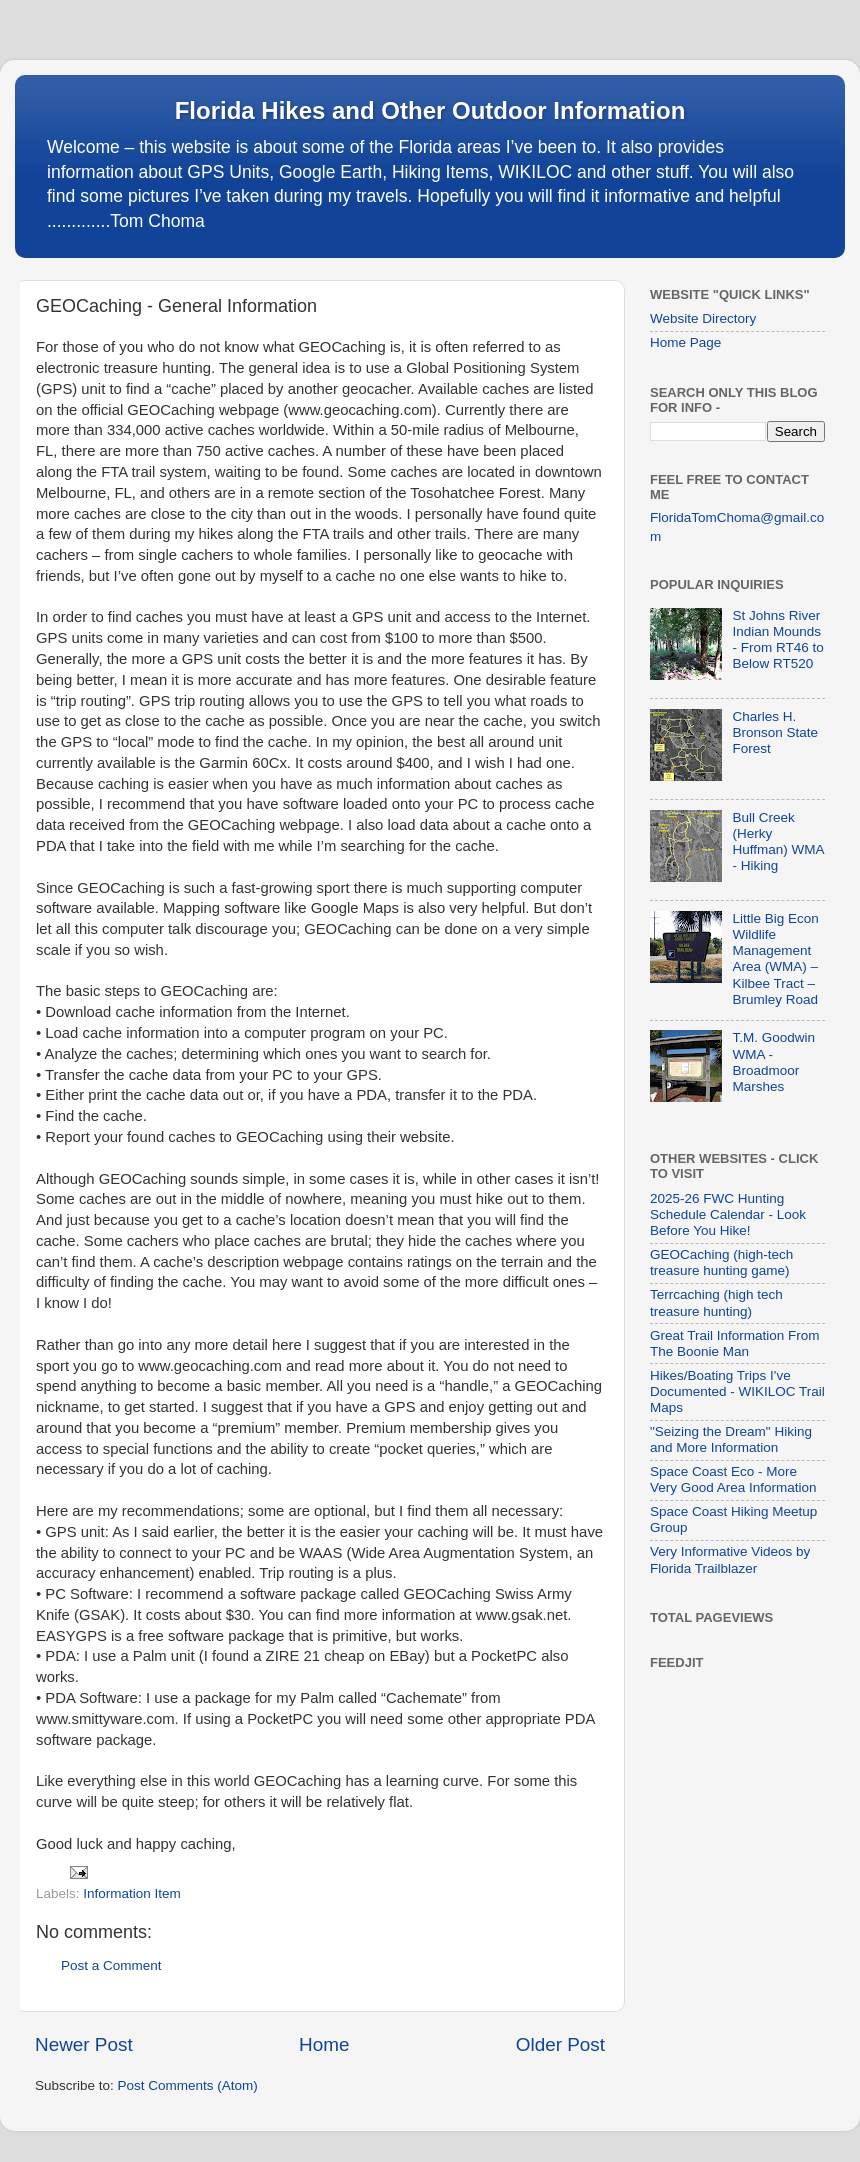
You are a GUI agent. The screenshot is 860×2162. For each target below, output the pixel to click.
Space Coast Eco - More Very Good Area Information (733, 1479)
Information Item (132, 1893)
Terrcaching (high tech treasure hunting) (716, 1302)
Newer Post (84, 2044)
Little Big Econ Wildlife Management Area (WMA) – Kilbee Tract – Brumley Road (775, 959)
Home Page (685, 342)
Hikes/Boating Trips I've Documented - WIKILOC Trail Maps (737, 1391)
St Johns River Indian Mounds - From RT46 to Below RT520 (777, 640)
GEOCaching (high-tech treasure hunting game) (721, 1262)
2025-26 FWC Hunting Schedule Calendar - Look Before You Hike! (728, 1214)
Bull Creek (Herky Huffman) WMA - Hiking (777, 842)
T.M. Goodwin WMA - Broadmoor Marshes (773, 1062)
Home (324, 2044)
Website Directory (703, 318)
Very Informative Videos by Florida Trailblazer (730, 1559)
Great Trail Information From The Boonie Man (735, 1343)
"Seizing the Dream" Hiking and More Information (731, 1439)
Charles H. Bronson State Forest (775, 732)
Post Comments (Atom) (188, 2085)
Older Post (560, 2044)
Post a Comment (111, 1965)
